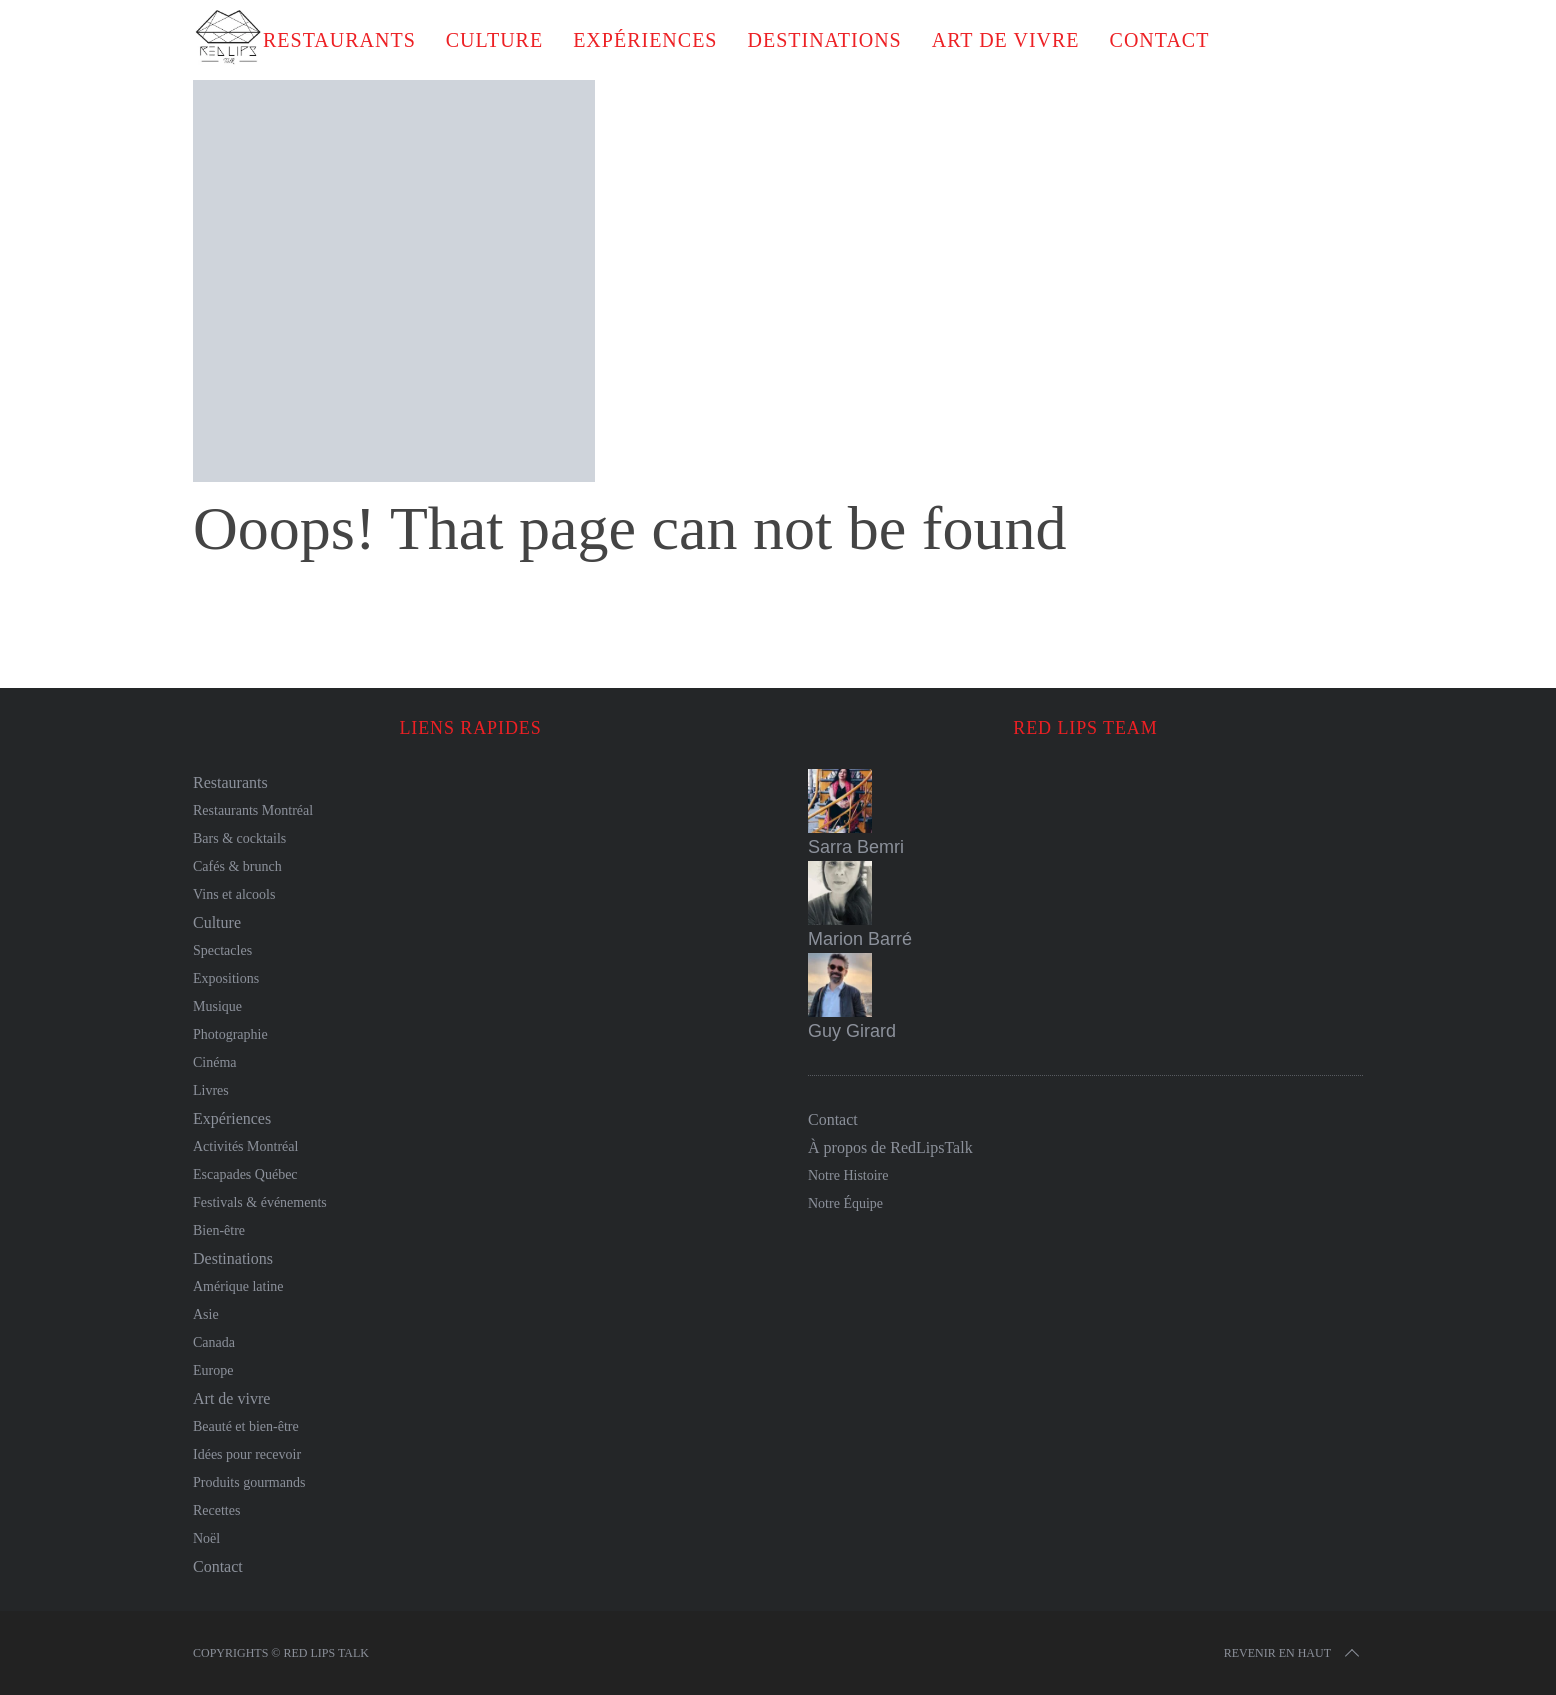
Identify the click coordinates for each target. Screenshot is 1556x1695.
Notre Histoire (848, 1175)
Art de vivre (1006, 40)
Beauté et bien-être (246, 1426)
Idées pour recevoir (247, 1454)
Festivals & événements (260, 1202)
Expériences (645, 40)
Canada (214, 1342)
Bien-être (219, 1230)
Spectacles (222, 950)
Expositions (226, 978)
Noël (206, 1538)
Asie (206, 1314)
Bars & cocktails (239, 838)
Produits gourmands (249, 1482)
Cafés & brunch (237, 866)
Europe (213, 1370)
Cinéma (215, 1062)
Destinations (824, 40)
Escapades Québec (245, 1174)
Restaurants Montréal (253, 810)
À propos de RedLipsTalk (890, 1147)
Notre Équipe (845, 1203)
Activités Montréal (245, 1146)
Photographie (230, 1034)
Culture (494, 40)
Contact (1160, 40)
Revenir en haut (1293, 1653)
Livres (211, 1090)
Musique (217, 1006)
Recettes (216, 1510)
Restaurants (339, 40)
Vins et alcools (234, 894)
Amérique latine (238, 1286)
